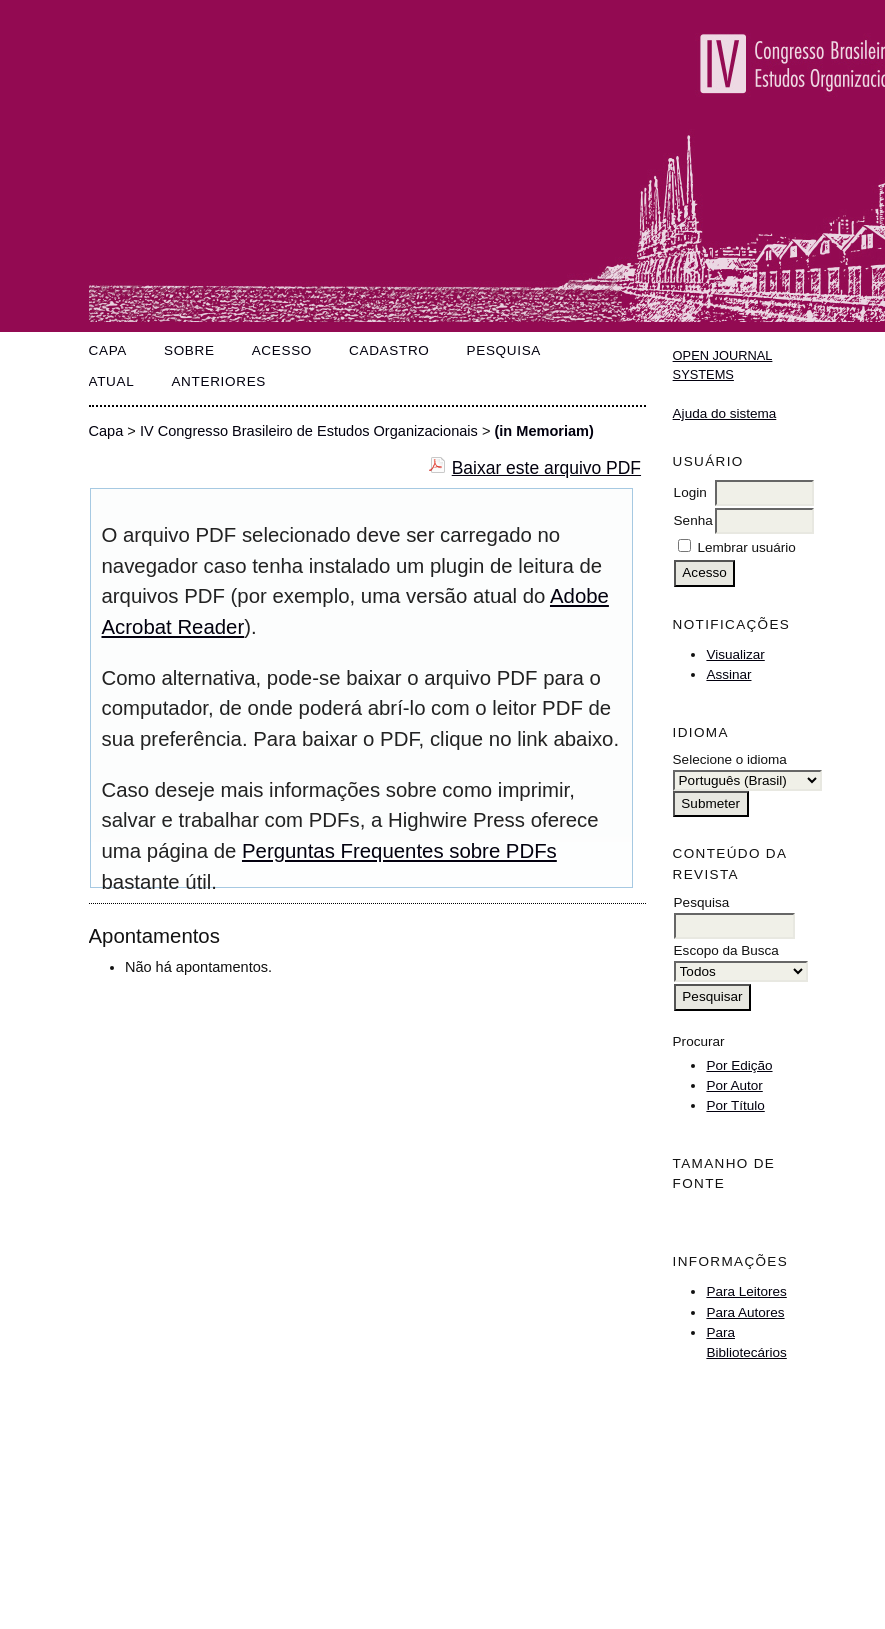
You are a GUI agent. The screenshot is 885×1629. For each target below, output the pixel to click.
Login (690, 492)
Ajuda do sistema (725, 413)
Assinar (728, 674)
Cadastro (389, 350)
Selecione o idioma (730, 759)
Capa (108, 350)
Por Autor (734, 1085)
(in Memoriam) (543, 431)
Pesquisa (504, 350)
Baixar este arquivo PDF (546, 468)
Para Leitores (746, 1291)
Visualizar (735, 654)
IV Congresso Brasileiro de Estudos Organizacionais (309, 431)
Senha (693, 520)
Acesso (282, 350)
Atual (112, 381)
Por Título (735, 1105)
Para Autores (745, 1312)
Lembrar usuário (746, 547)
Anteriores (218, 381)
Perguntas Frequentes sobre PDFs (399, 851)
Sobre (189, 350)
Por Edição (739, 1065)
